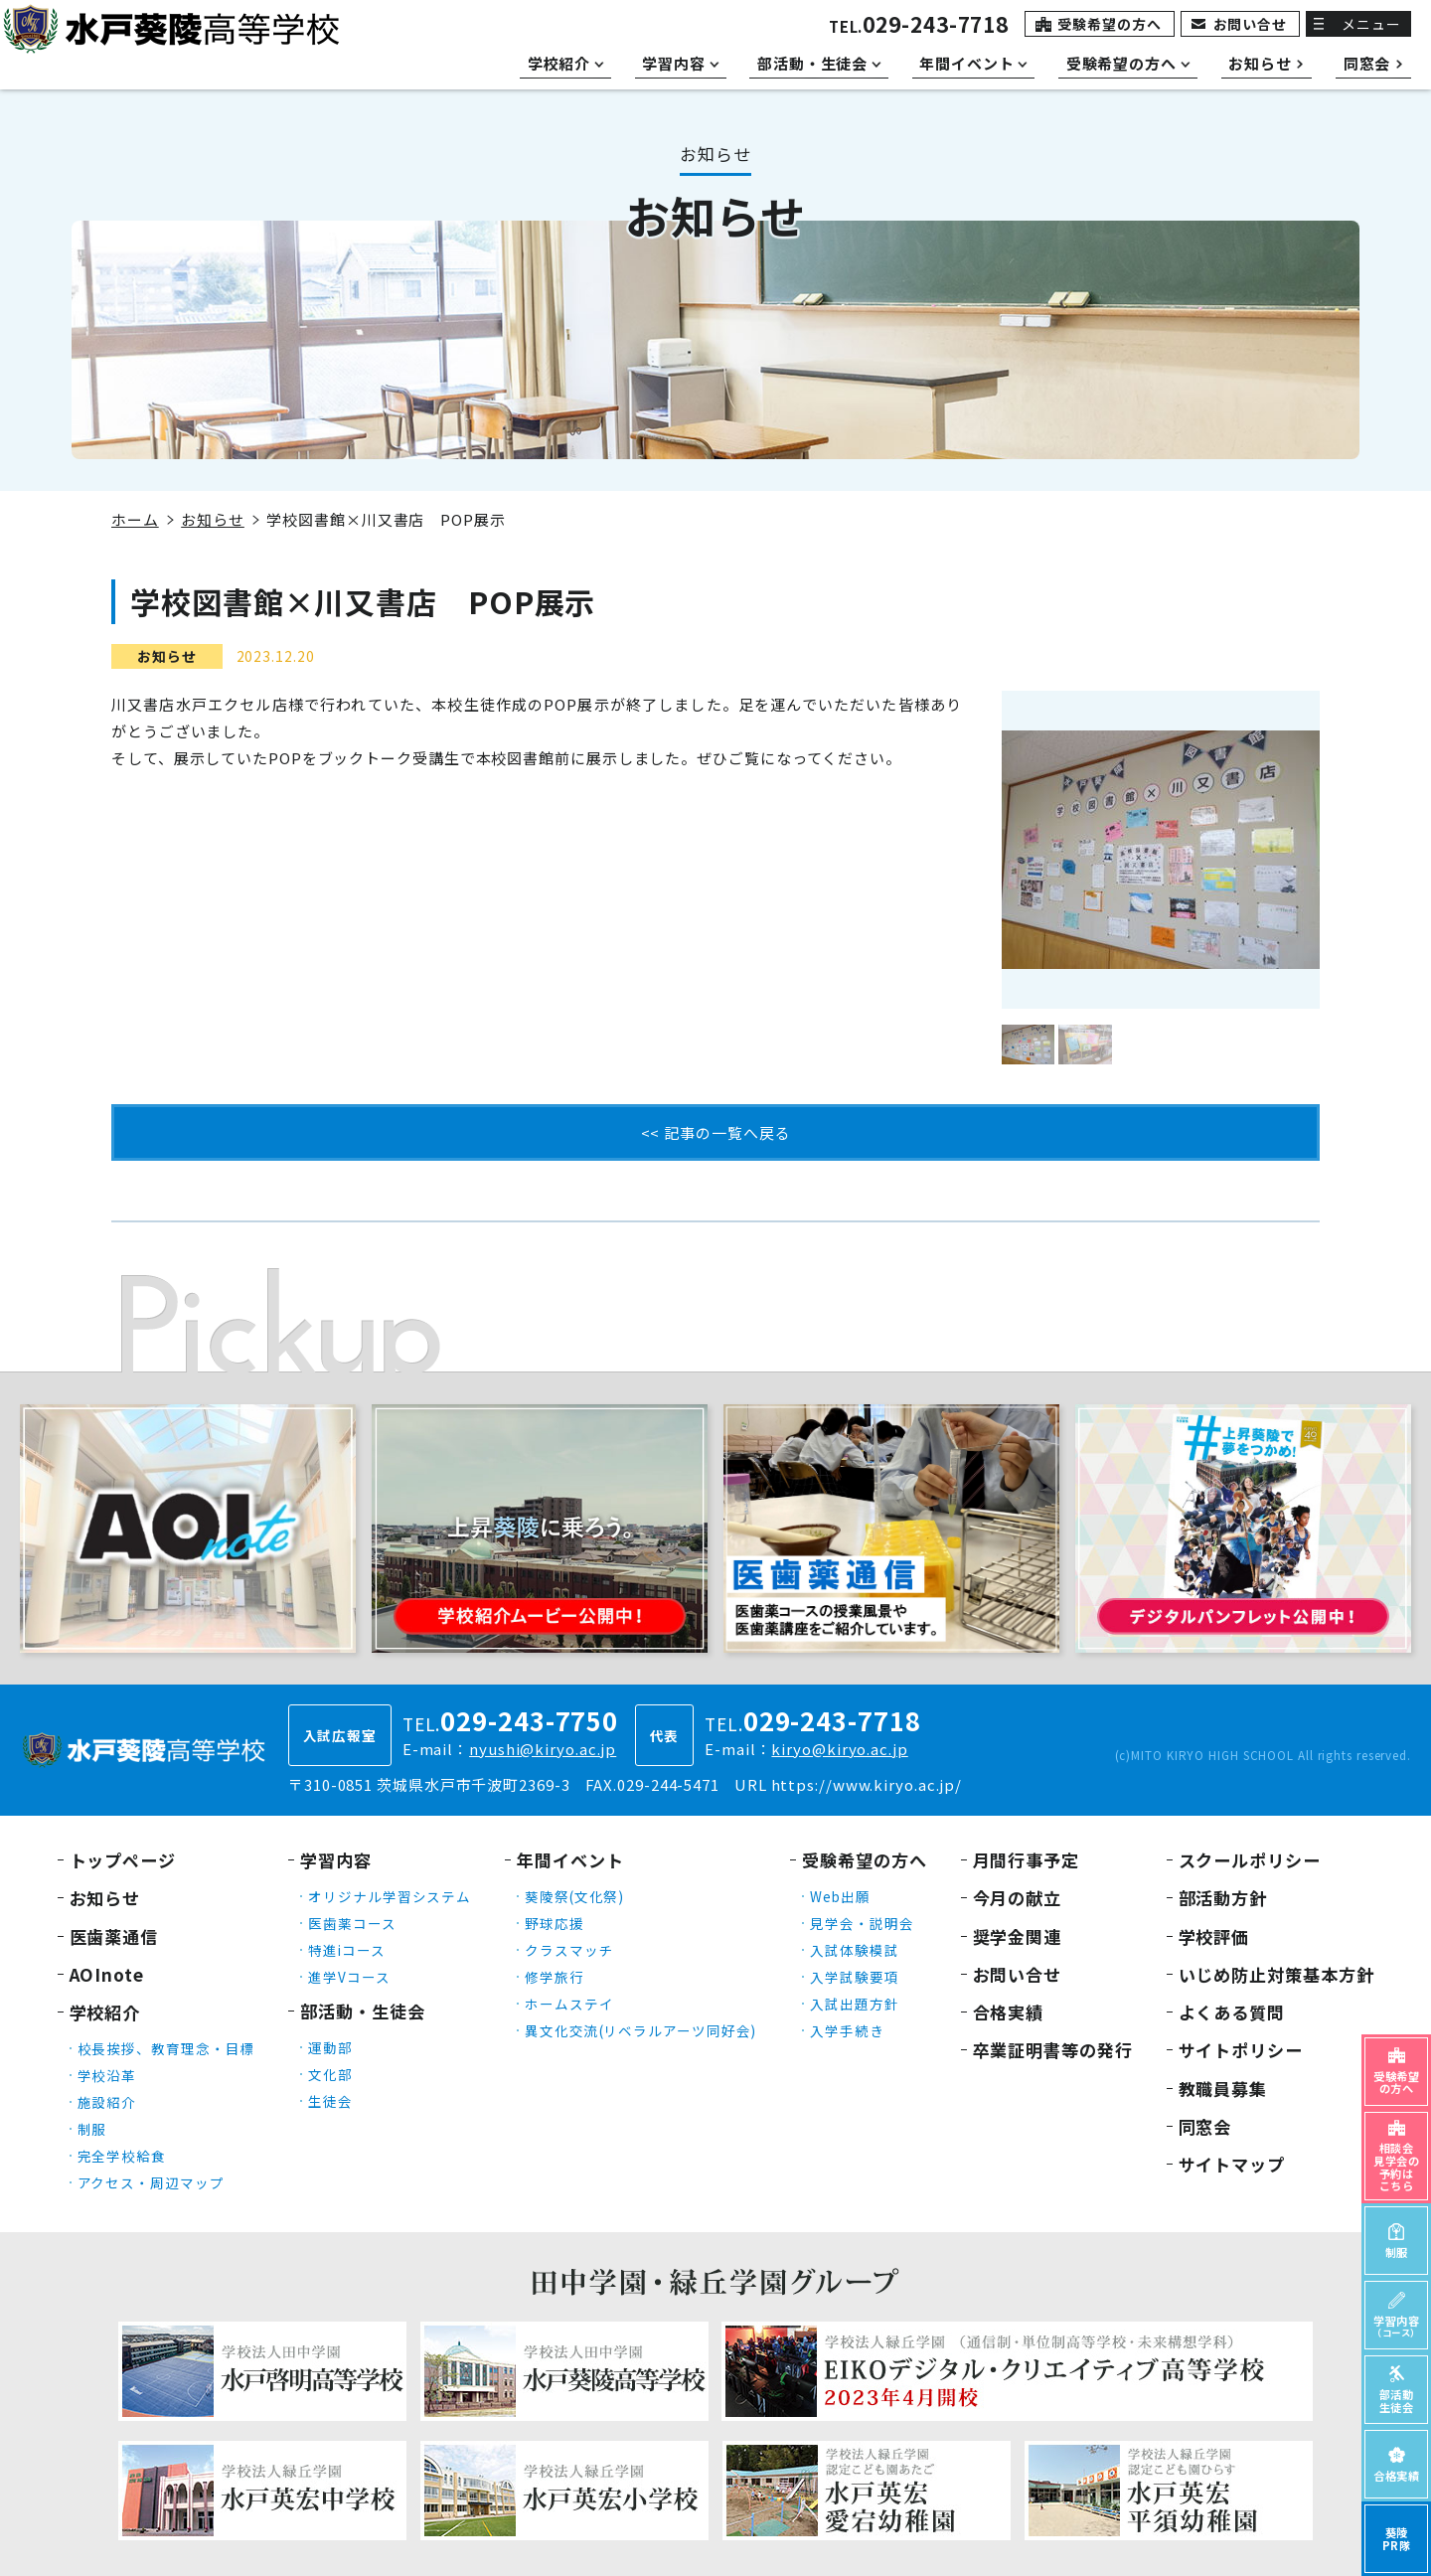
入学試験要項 (854, 1977)
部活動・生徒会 (362, 2011)
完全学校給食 (122, 2156)
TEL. (919, 26)
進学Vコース (349, 1977)
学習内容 (336, 1860)
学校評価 (1214, 1936)
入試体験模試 (854, 1950)
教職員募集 (1223, 2088)
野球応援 (554, 1923)
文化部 (330, 2074)
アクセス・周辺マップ (151, 2182)
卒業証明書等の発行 (1053, 2049)
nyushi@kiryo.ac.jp (542, 1748)
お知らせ (212, 519)
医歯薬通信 (114, 1936)
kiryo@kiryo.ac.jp (839, 1748)
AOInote (107, 1974)
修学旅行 (554, 1977)
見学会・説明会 (861, 1923)
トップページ (123, 1860)
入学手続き (847, 2030)
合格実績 (1008, 2012)
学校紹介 (105, 2012)
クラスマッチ (569, 1950)
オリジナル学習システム (389, 1896)
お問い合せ (1250, 24)
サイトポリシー (1241, 2049)
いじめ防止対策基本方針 (1276, 1974)
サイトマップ (1232, 2164)
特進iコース (346, 1950)
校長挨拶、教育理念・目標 (166, 2048)
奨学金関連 (1017, 1936)
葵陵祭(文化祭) (574, 1896)
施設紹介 (107, 2102)
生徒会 (330, 2101)
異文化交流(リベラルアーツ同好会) (640, 2030)
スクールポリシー (1250, 1860)
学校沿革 (107, 2075)
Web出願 (840, 1896)
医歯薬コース (352, 1923)
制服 (92, 2129)
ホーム (135, 519)
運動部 (330, 2047)
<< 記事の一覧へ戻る (716, 1132)
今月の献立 (1017, 1897)
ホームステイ (569, 2003)
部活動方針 (1223, 1897)
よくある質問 (1232, 2012)
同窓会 (1205, 2126)
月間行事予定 (1026, 1860)
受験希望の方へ (1109, 24)
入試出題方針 (854, 2003)
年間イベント (570, 1860)
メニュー (1371, 24)
